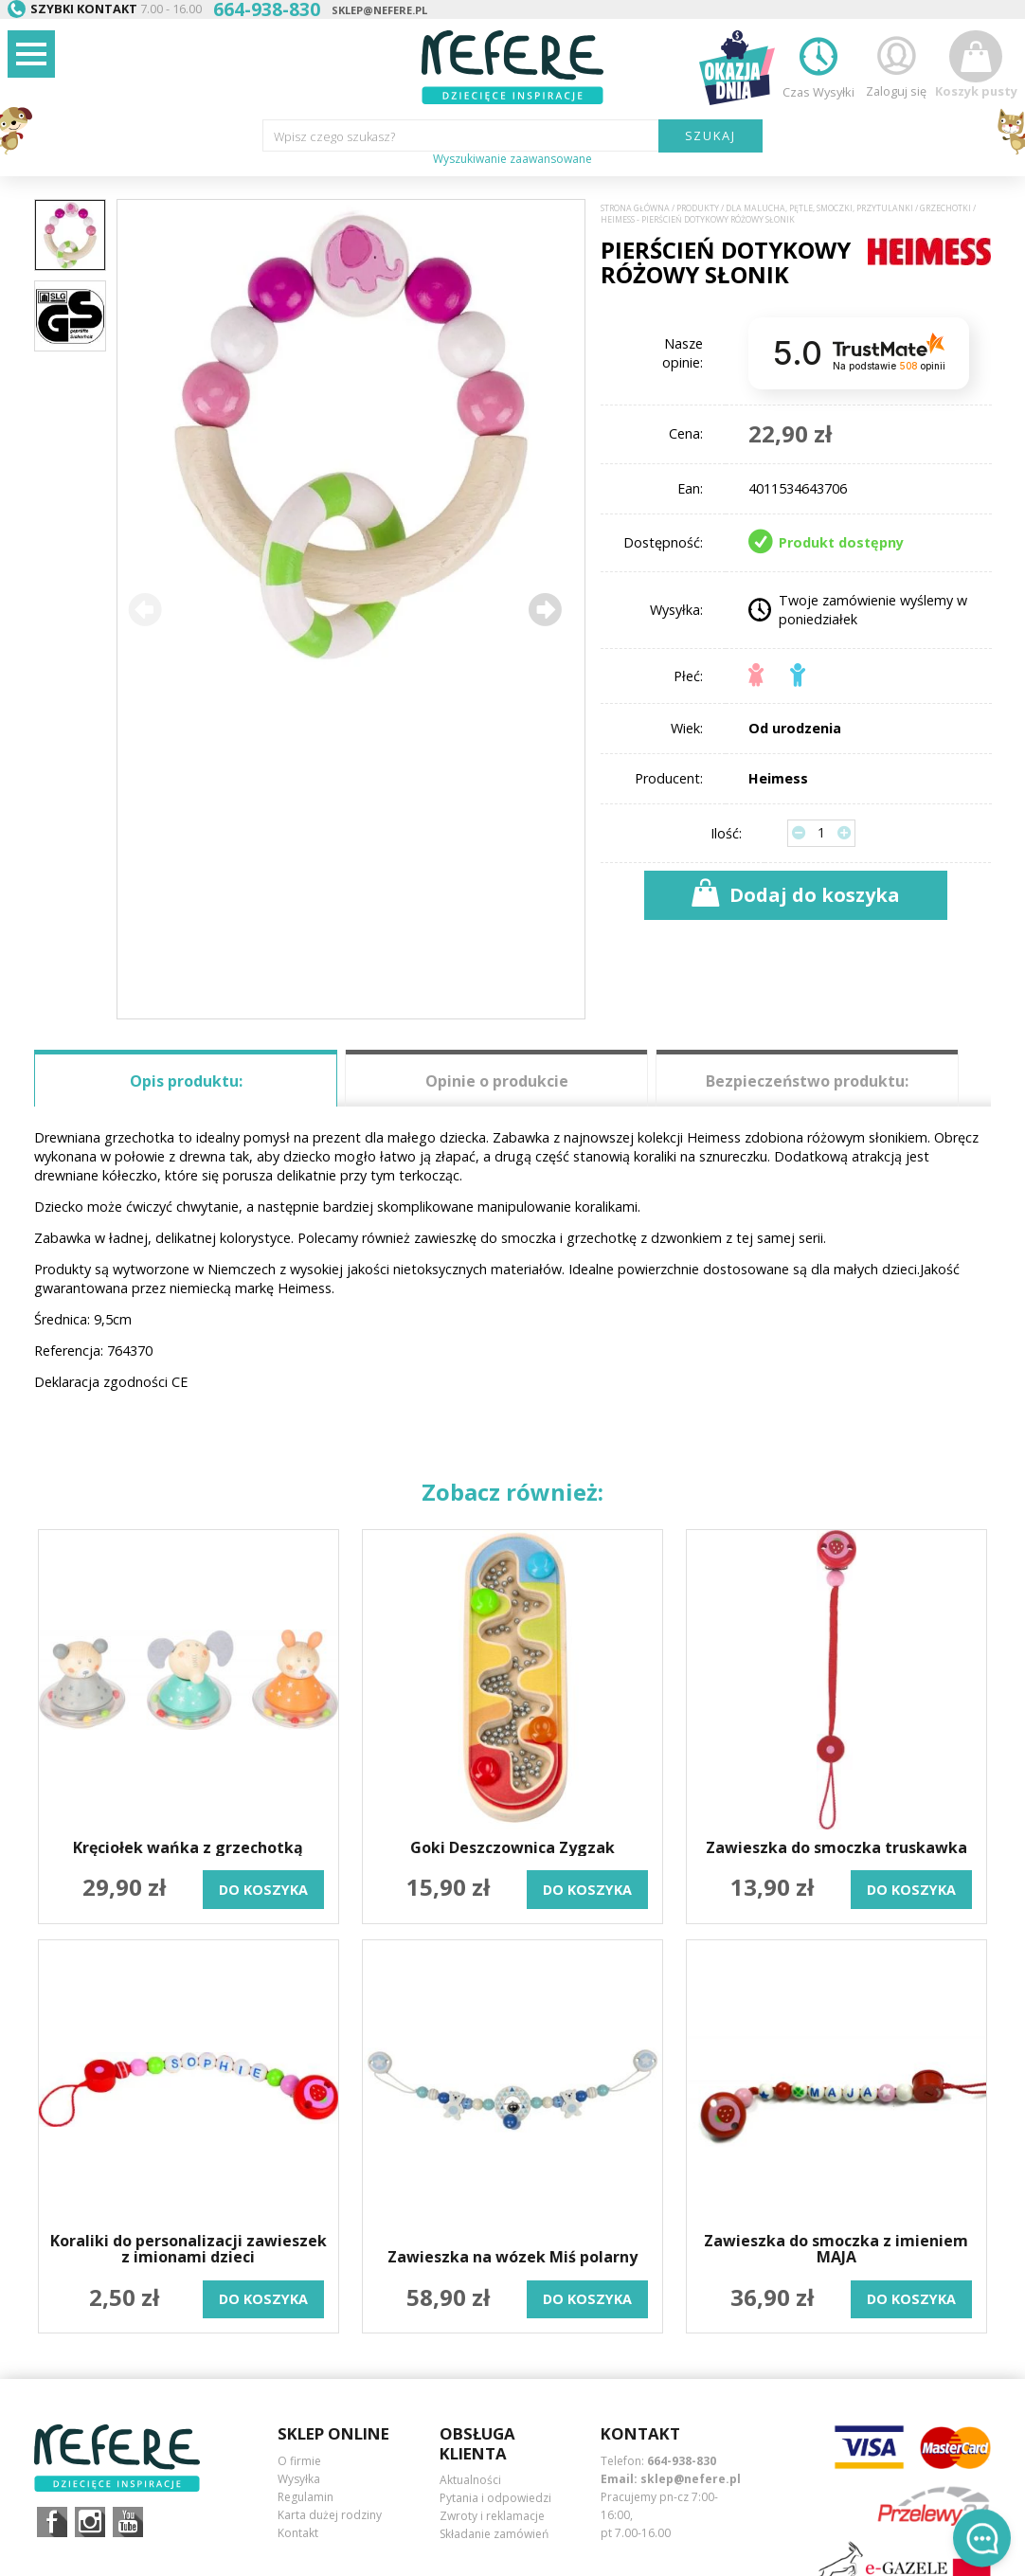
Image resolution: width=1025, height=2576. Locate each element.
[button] (545, 609)
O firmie (299, 2461)
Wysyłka (299, 2479)
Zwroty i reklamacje (492, 2516)
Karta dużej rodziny (330, 2515)
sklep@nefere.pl (379, 10)
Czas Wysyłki (818, 64)
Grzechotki (945, 208)
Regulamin (305, 2497)
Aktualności (470, 2480)
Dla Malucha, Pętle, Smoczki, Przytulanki (819, 208)
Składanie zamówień (494, 2534)
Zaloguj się (896, 64)
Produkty (697, 208)
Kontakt (298, 2533)
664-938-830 (681, 2461)
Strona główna (635, 208)
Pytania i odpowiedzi (495, 2498)
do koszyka (263, 1890)
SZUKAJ (711, 135)
